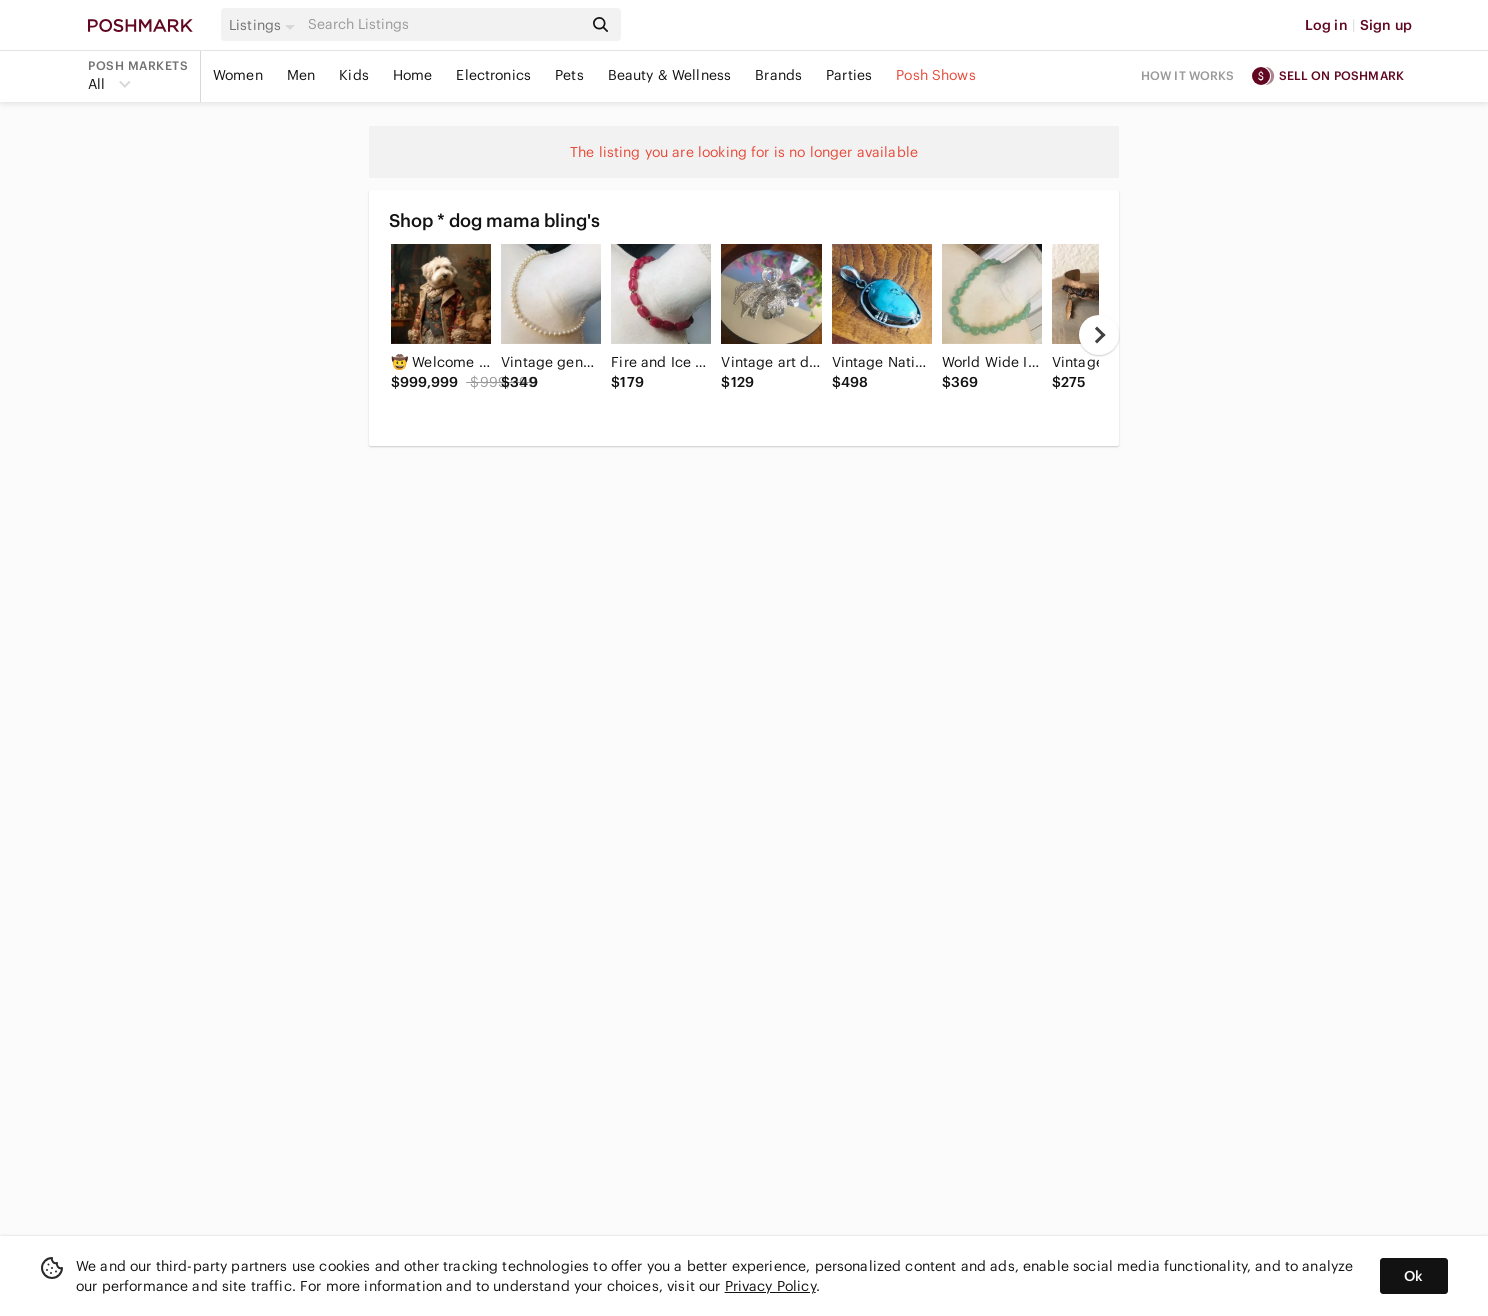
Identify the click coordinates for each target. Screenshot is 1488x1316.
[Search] (443, 24)
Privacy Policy (770, 1286)
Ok (1413, 1276)
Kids (354, 75)
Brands (778, 75)
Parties (849, 75)
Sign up (1386, 25)
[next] (1099, 335)
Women (238, 75)
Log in (1326, 25)
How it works (1188, 75)
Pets (569, 75)
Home (413, 75)
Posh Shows (936, 75)
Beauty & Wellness (670, 75)
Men (301, 75)
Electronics (493, 75)
